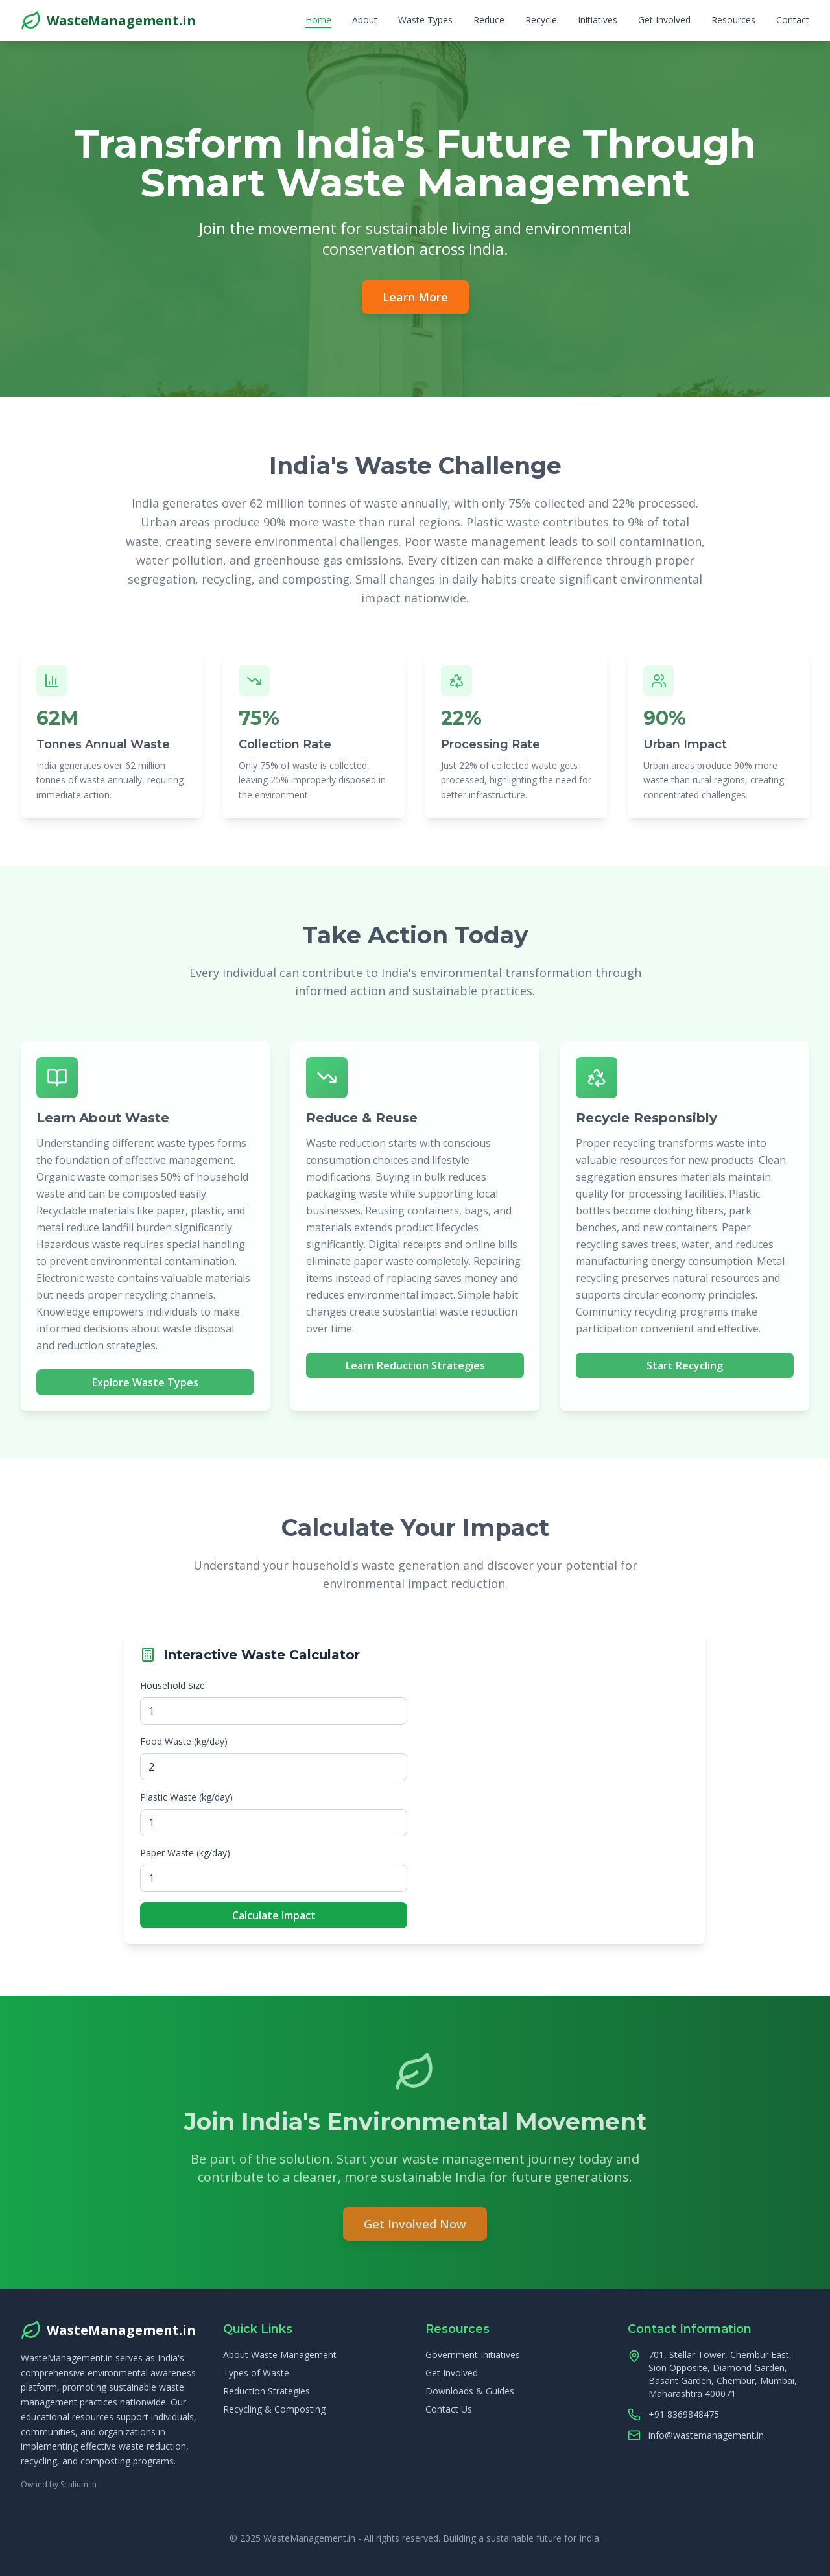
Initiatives (597, 20)
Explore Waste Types (145, 1385)
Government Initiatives (472, 2354)
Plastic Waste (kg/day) (186, 1797)
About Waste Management (280, 2354)
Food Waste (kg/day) (184, 1741)
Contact (792, 20)
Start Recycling (684, 1369)
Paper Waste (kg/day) (185, 1853)
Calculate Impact (274, 1915)
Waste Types (425, 20)
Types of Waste (256, 2373)
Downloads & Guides (469, 2391)
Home (318, 20)
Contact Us (448, 2409)
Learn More (415, 297)
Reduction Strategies (266, 2391)
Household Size (172, 1685)
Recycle (541, 20)
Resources (733, 20)
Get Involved (664, 20)
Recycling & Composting (274, 2409)
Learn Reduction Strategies (415, 1369)
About (364, 20)
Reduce (488, 20)
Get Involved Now (415, 2227)
